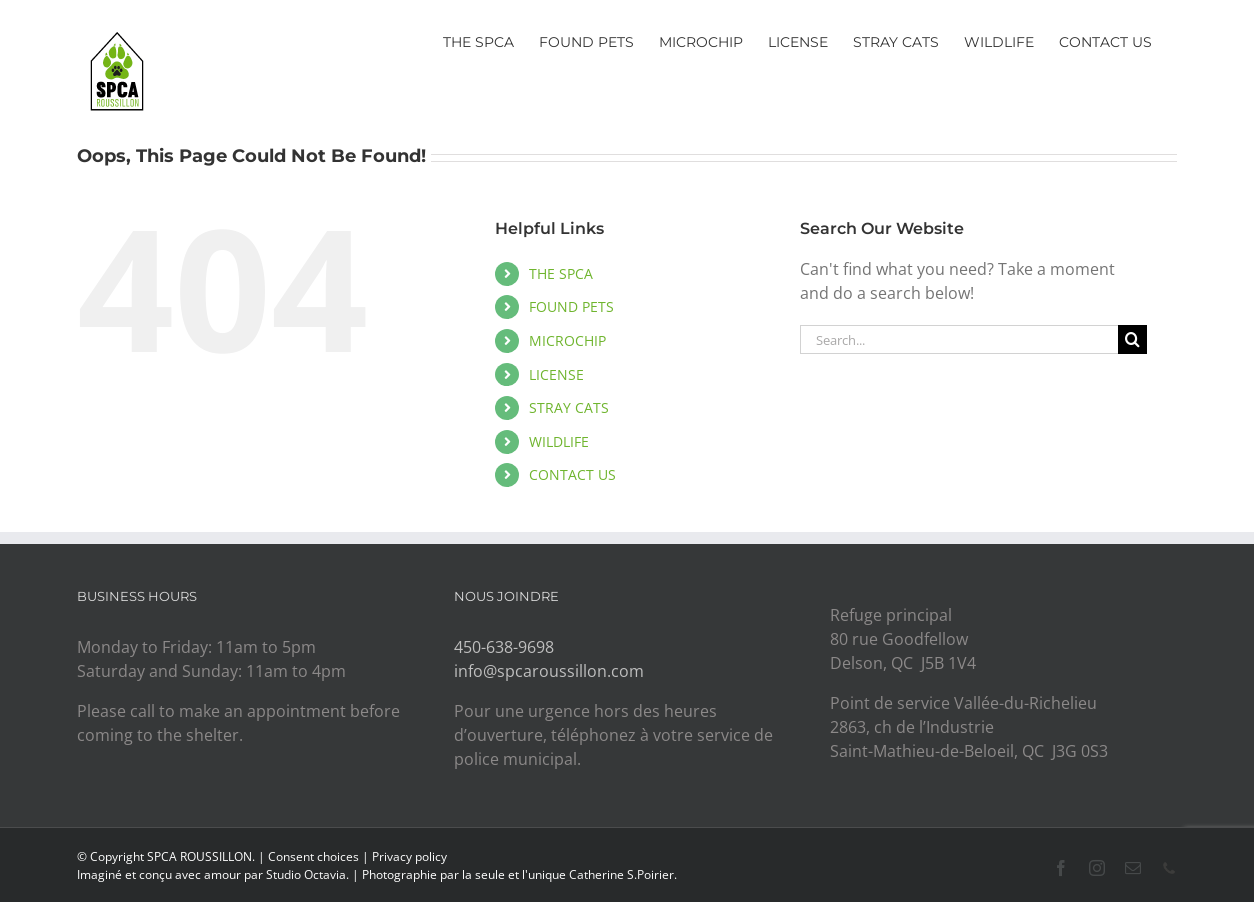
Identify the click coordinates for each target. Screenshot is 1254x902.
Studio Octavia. (309, 874)
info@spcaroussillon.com (549, 671)
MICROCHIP (567, 340)
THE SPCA (561, 273)
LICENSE (556, 374)
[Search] (1132, 339)
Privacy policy (409, 856)
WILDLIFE (559, 441)
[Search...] (959, 339)
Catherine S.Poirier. (623, 874)
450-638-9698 (504, 647)
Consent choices (313, 856)
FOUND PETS (571, 306)
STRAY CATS (569, 407)
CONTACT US (572, 474)
